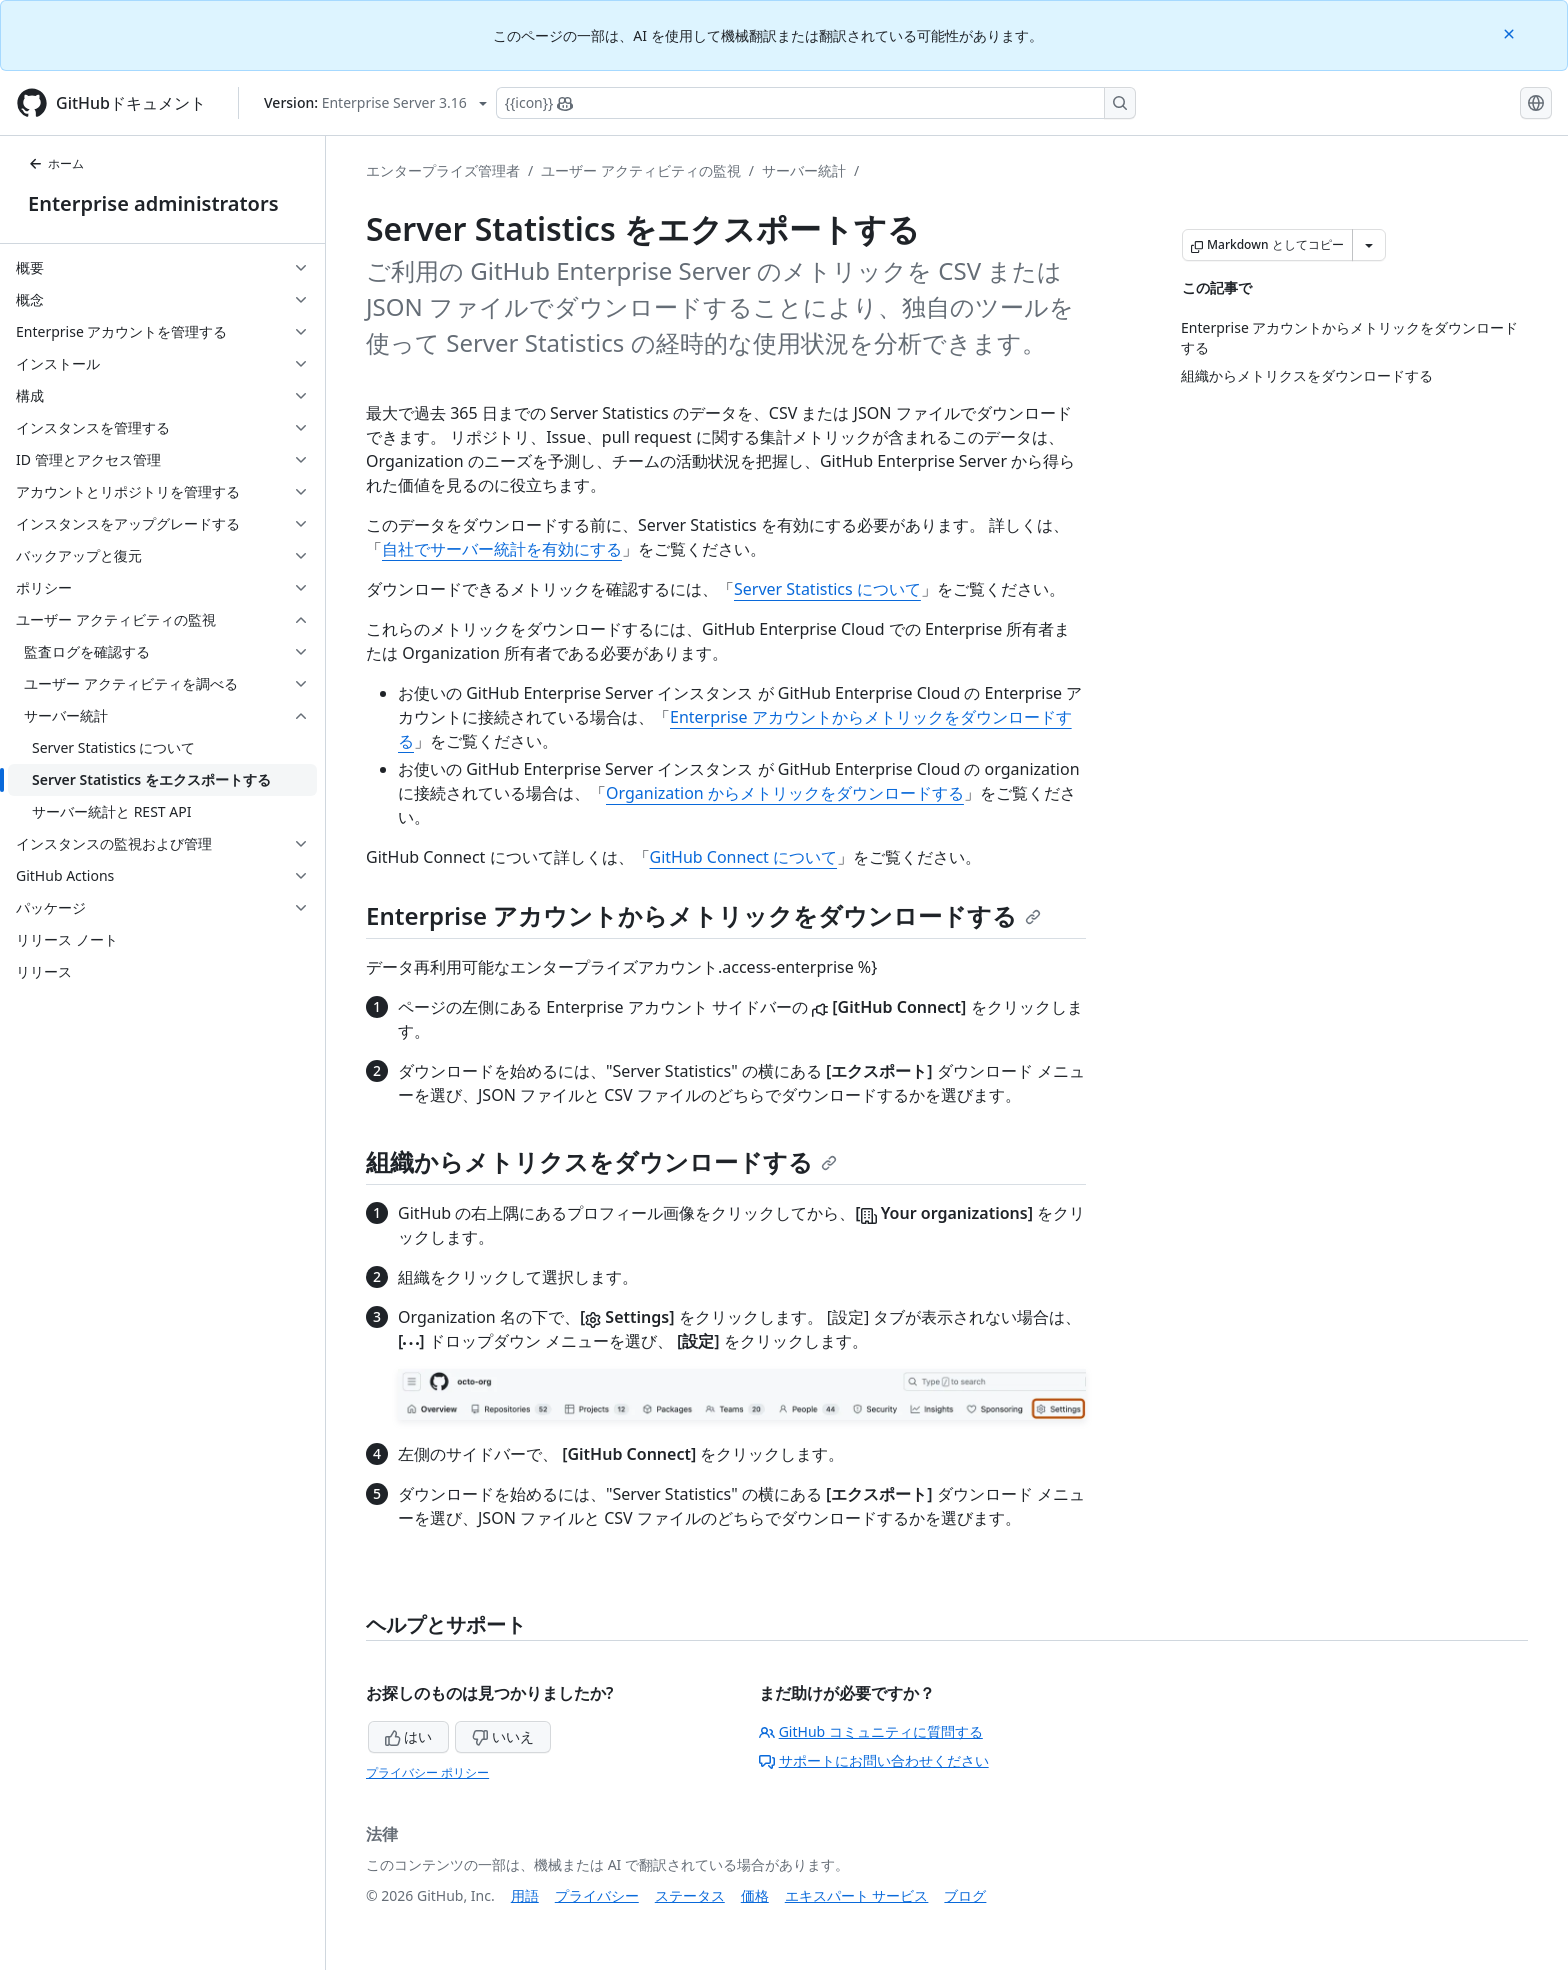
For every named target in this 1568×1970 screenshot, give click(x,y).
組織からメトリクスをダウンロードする (601, 1161)
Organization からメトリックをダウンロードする (785, 793)
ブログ (965, 1895)
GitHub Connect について (744, 857)
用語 (525, 1895)
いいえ (503, 1736)
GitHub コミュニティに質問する (871, 1731)
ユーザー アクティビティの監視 (641, 170)
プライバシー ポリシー (427, 1772)
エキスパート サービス (857, 1895)
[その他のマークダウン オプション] (1369, 245)
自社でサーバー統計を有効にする (502, 549)
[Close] (1511, 32)
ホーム (56, 163)
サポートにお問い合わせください (874, 1760)
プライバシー (597, 1895)
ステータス (690, 1895)
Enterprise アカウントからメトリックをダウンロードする (703, 915)
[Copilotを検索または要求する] (816, 103)
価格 (755, 1895)
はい (409, 1736)
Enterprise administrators (153, 203)
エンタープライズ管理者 (443, 170)
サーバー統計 (804, 170)
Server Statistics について (827, 589)
